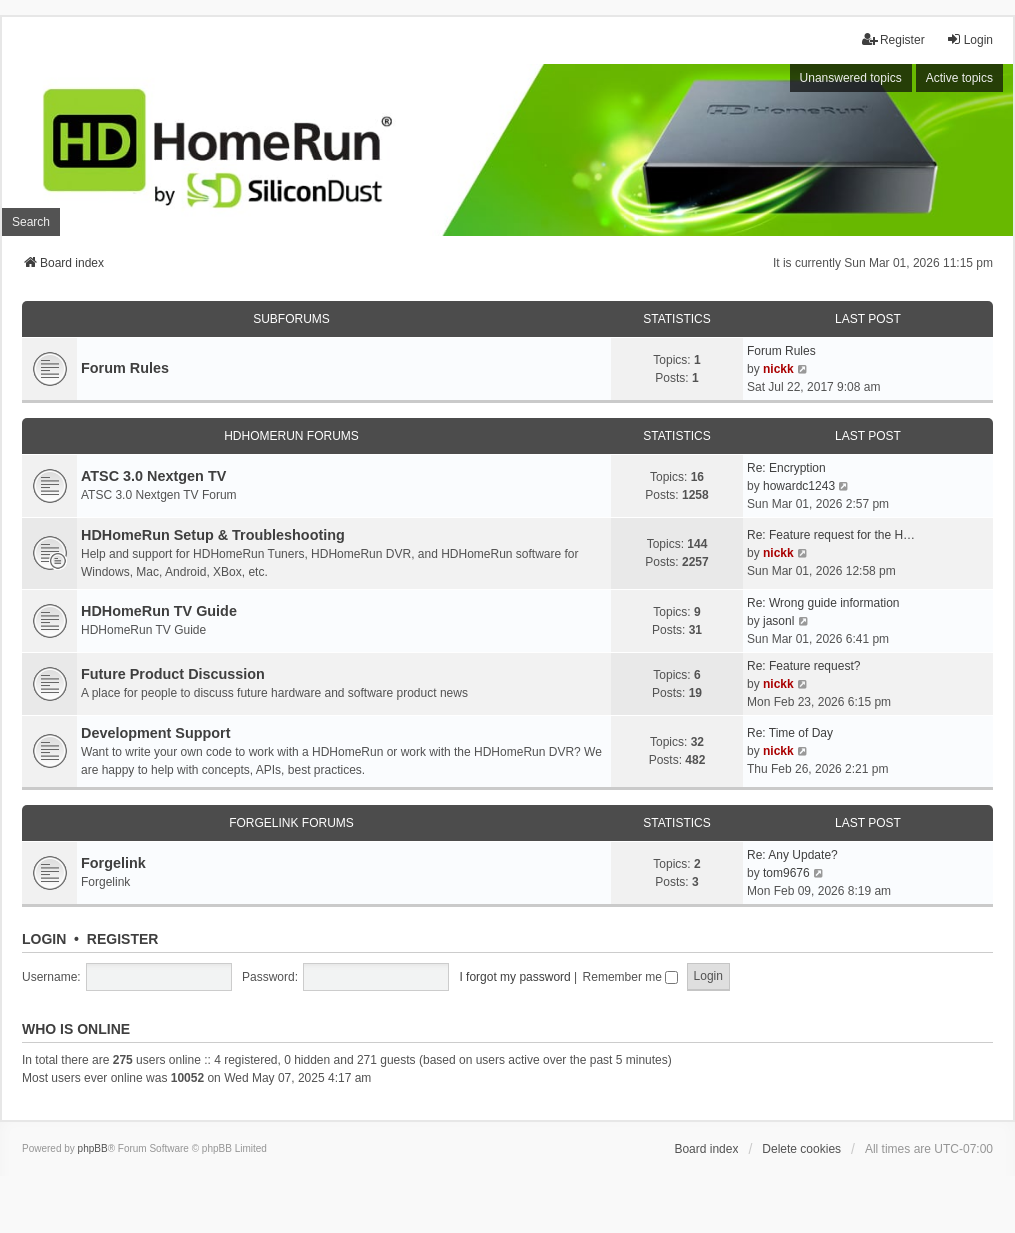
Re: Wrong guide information (823, 603)
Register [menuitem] (893, 39)
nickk (778, 369)
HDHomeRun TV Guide (159, 611)
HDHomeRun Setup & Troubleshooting (213, 535)
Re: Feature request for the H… (831, 535)
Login (44, 939)
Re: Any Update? (792, 855)
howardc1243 (799, 486)
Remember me (631, 977)
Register (123, 939)
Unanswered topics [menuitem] (851, 78)
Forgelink (113, 863)
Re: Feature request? (803, 666)
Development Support (156, 733)
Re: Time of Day (790, 733)
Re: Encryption (786, 468)
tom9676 (786, 873)
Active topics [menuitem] (959, 78)
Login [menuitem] (969, 39)
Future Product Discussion (173, 674)
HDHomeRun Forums (291, 436)
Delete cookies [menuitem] (801, 1149)
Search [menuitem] (31, 222)
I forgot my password (514, 977)
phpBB (93, 1148)
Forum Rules (125, 368)
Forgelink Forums (291, 823)
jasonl (778, 621)
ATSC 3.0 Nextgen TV (153, 476)
